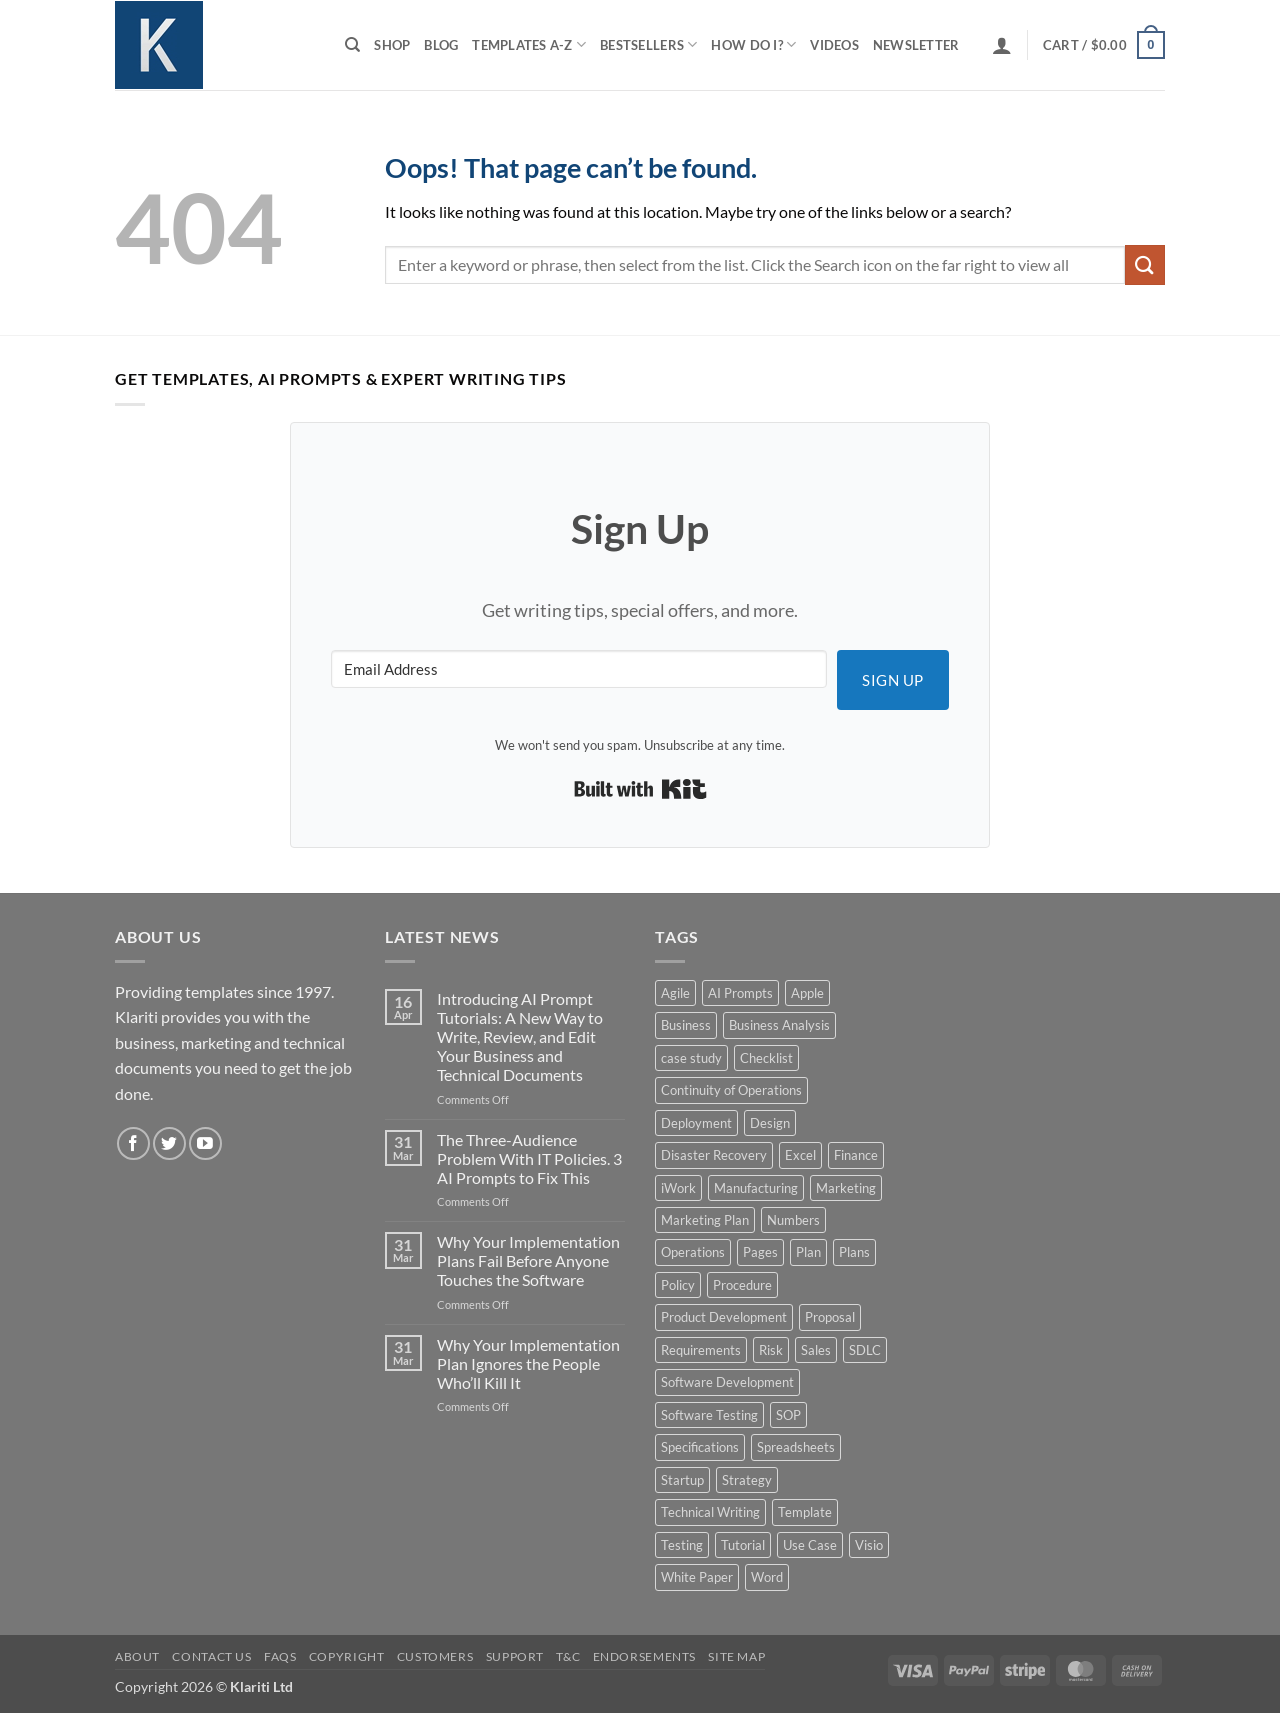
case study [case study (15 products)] (691, 1058)
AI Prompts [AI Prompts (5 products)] (740, 993)
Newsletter (916, 45)
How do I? (753, 44)
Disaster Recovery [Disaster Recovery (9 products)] (714, 1155)
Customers (435, 1656)
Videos (834, 45)
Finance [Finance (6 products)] (856, 1155)
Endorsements (644, 1656)
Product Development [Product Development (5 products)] (724, 1317)
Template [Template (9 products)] (805, 1512)
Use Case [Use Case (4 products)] (810, 1545)
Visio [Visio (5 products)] (869, 1545)
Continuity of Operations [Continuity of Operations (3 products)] (731, 1090)
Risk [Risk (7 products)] (771, 1350)
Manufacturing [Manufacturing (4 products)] (756, 1188)
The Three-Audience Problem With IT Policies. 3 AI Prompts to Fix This (529, 1158)
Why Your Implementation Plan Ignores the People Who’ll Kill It (528, 1363)
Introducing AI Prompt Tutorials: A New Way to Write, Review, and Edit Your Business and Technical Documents (520, 1037)
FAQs (280, 1656)
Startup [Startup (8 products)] (682, 1480)
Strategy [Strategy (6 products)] (747, 1480)
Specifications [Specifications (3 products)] (700, 1447)
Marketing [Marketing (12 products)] (846, 1188)
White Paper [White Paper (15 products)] (697, 1577)
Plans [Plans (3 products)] (854, 1252)
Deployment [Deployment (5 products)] (696, 1123)
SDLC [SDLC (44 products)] (865, 1350)
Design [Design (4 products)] (770, 1123)
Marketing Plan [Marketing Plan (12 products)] (705, 1220)
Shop (392, 45)
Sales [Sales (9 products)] (816, 1350)
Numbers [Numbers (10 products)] (793, 1220)
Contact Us (211, 1656)
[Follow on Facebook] (133, 1143)
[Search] (352, 45)
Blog (441, 45)
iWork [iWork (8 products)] (678, 1188)
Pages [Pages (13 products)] (760, 1252)
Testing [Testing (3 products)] (682, 1545)
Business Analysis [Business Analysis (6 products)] (779, 1025)
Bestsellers (648, 44)
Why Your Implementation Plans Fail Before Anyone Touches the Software (528, 1260)
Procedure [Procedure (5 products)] (742, 1285)
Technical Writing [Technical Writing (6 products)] (710, 1512)
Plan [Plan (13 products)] (808, 1252)
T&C (568, 1656)
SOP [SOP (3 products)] (788, 1415)
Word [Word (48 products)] (767, 1577)
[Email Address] (579, 669)
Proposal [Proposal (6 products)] (830, 1317)
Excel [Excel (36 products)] (800, 1155)
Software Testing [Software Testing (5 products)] (709, 1415)
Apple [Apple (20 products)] (807, 993)
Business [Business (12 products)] (686, 1025)
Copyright (347, 1656)
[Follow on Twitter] (169, 1143)
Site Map (736, 1656)
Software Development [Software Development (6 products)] (727, 1382)
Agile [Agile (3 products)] (675, 993)
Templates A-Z (529, 44)
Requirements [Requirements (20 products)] (701, 1350)
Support (515, 1656)
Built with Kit (640, 789)
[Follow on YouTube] (205, 1143)
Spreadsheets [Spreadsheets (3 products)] (796, 1447)
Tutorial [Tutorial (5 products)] (743, 1545)
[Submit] (1145, 264)
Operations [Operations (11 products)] (693, 1252)
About (137, 1656)
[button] (1002, 45)
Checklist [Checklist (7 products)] (766, 1058)
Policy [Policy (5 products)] (678, 1285)
